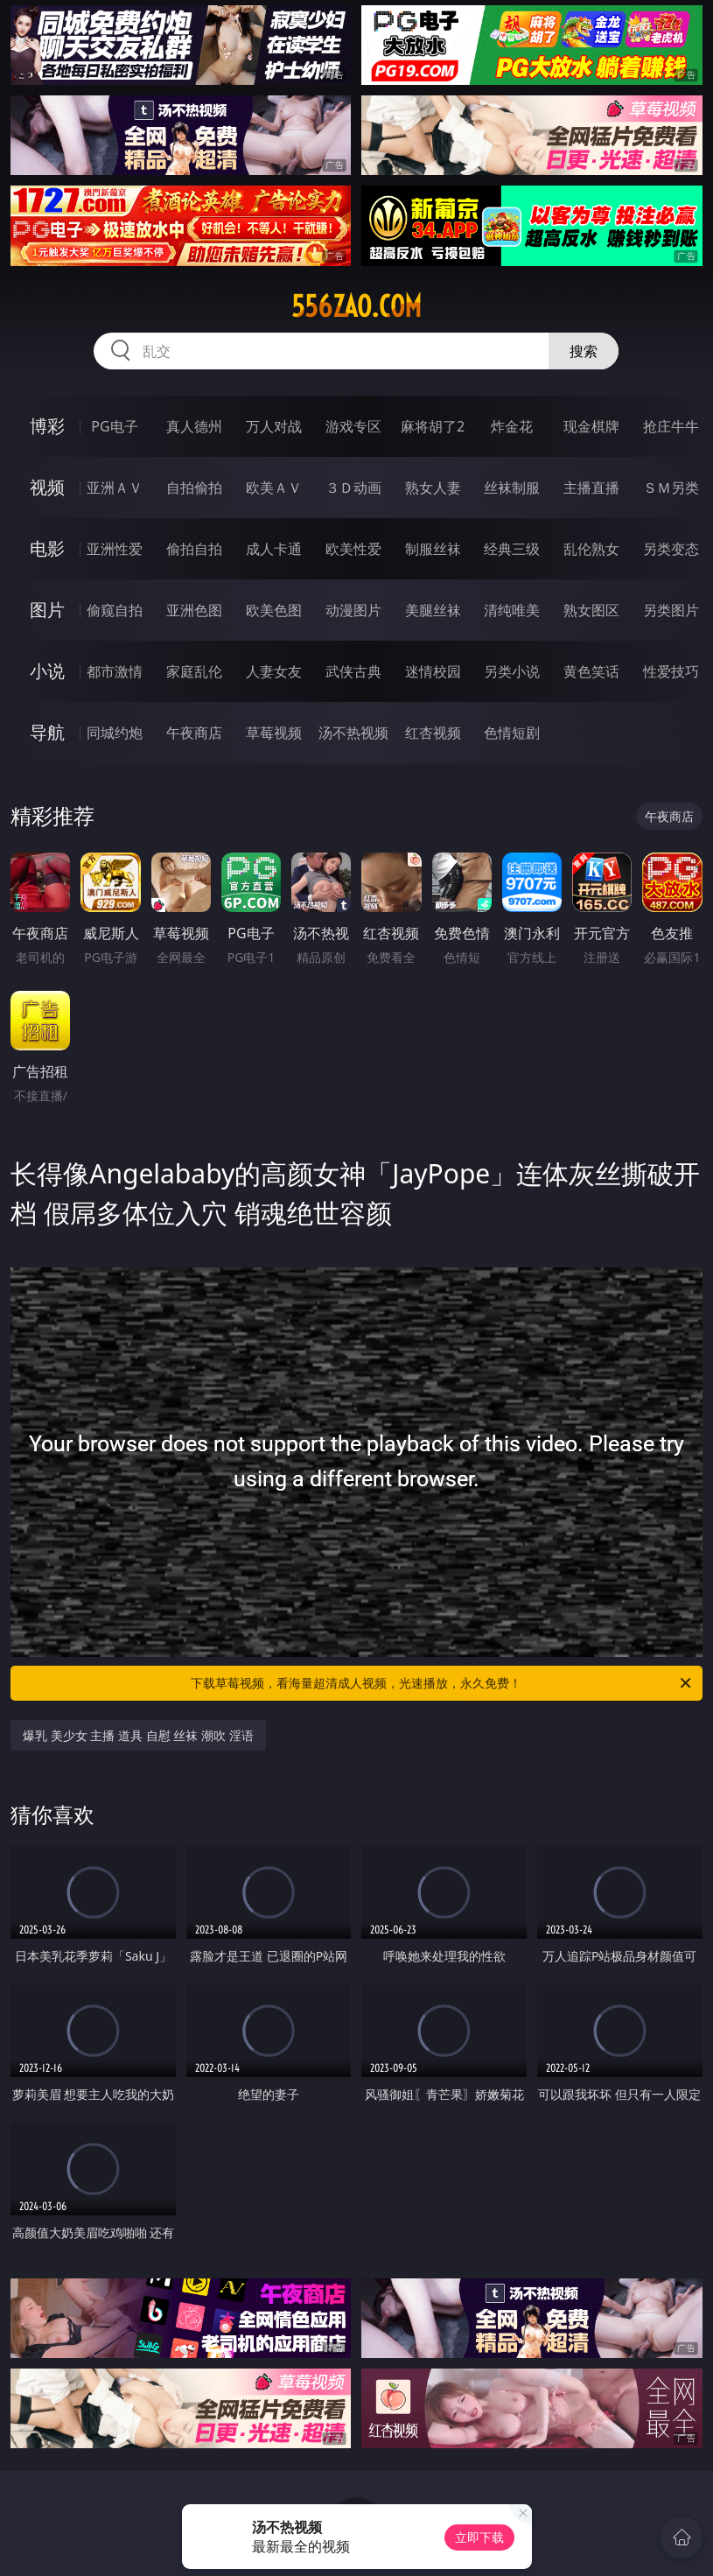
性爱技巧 (671, 671)
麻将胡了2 (433, 426)
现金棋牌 (591, 426)
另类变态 (671, 548)
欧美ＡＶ (274, 487)
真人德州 (194, 426)
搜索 (584, 351)
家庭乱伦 (194, 671)
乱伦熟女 (591, 548)
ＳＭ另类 (671, 487)
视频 (47, 487)
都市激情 (115, 671)
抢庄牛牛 (671, 426)
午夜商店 (194, 732)
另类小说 (512, 671)
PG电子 (114, 426)
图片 (47, 609)
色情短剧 (512, 732)
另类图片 (671, 610)
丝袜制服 (512, 487)
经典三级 (512, 548)
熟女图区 (591, 610)
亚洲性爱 (115, 548)
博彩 (47, 426)
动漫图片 (353, 610)
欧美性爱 (353, 548)
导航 (47, 732)
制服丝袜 (433, 548)
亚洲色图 (194, 610)
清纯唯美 (512, 610)
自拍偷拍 (194, 487)
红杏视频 (433, 732)
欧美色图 (274, 610)
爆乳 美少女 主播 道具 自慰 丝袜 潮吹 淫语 (138, 1735)
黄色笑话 (591, 671)
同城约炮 (115, 732)
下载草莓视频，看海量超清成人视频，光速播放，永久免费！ (442, 1683)
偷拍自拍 (194, 548)
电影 (47, 548)
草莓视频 (274, 732)
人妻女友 (274, 671)
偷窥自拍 (115, 610)
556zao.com (356, 306)
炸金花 (512, 426)
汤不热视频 (353, 732)
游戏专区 (353, 426)
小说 (47, 671)
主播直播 (591, 487)
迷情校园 (433, 671)
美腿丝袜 (433, 610)
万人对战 (274, 426)
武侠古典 (353, 671)
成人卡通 (274, 548)
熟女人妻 (433, 487)
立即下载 (479, 2537)
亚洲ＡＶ (115, 487)
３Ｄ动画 (353, 487)
